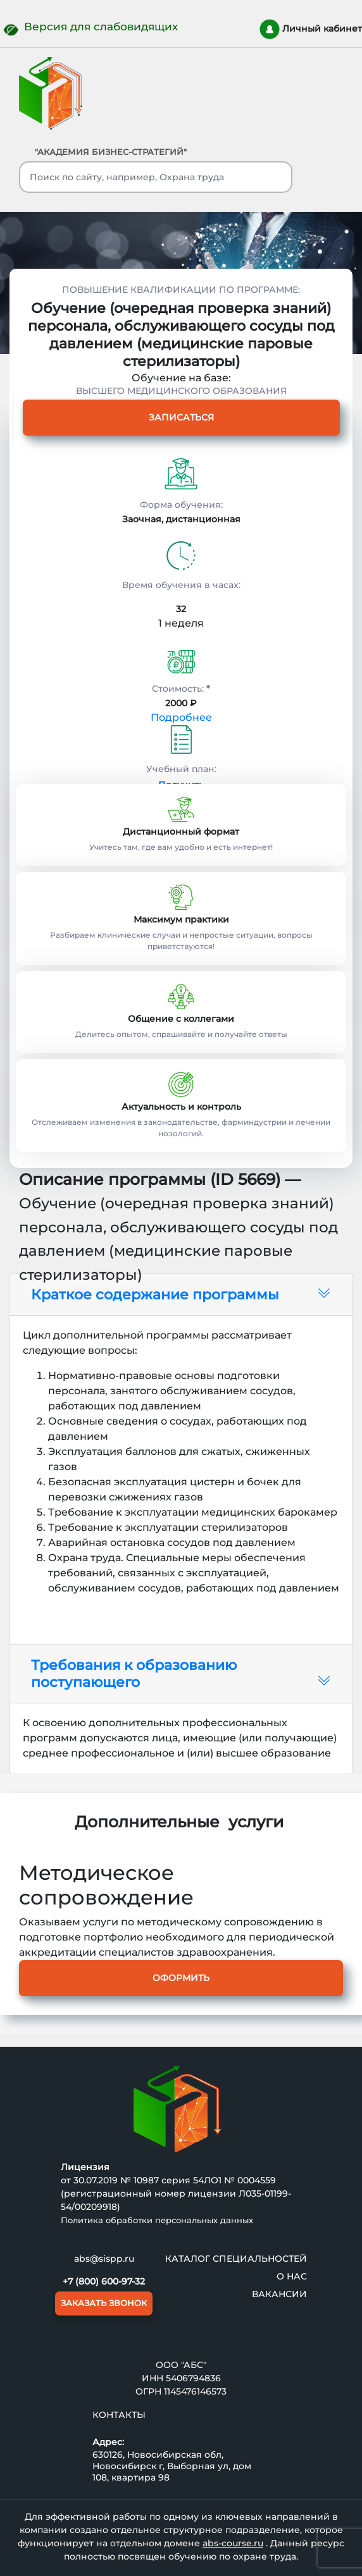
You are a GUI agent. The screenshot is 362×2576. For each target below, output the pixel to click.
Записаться (181, 417)
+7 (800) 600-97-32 (104, 2281)
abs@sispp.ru (104, 2258)
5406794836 (193, 2378)
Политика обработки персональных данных (157, 2220)
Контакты (119, 2414)
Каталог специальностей (236, 2258)
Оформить (181, 1978)
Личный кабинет (310, 29)
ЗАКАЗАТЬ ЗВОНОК (104, 2303)
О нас (292, 2276)
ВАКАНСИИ (279, 2294)
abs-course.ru (233, 2543)
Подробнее (181, 717)
